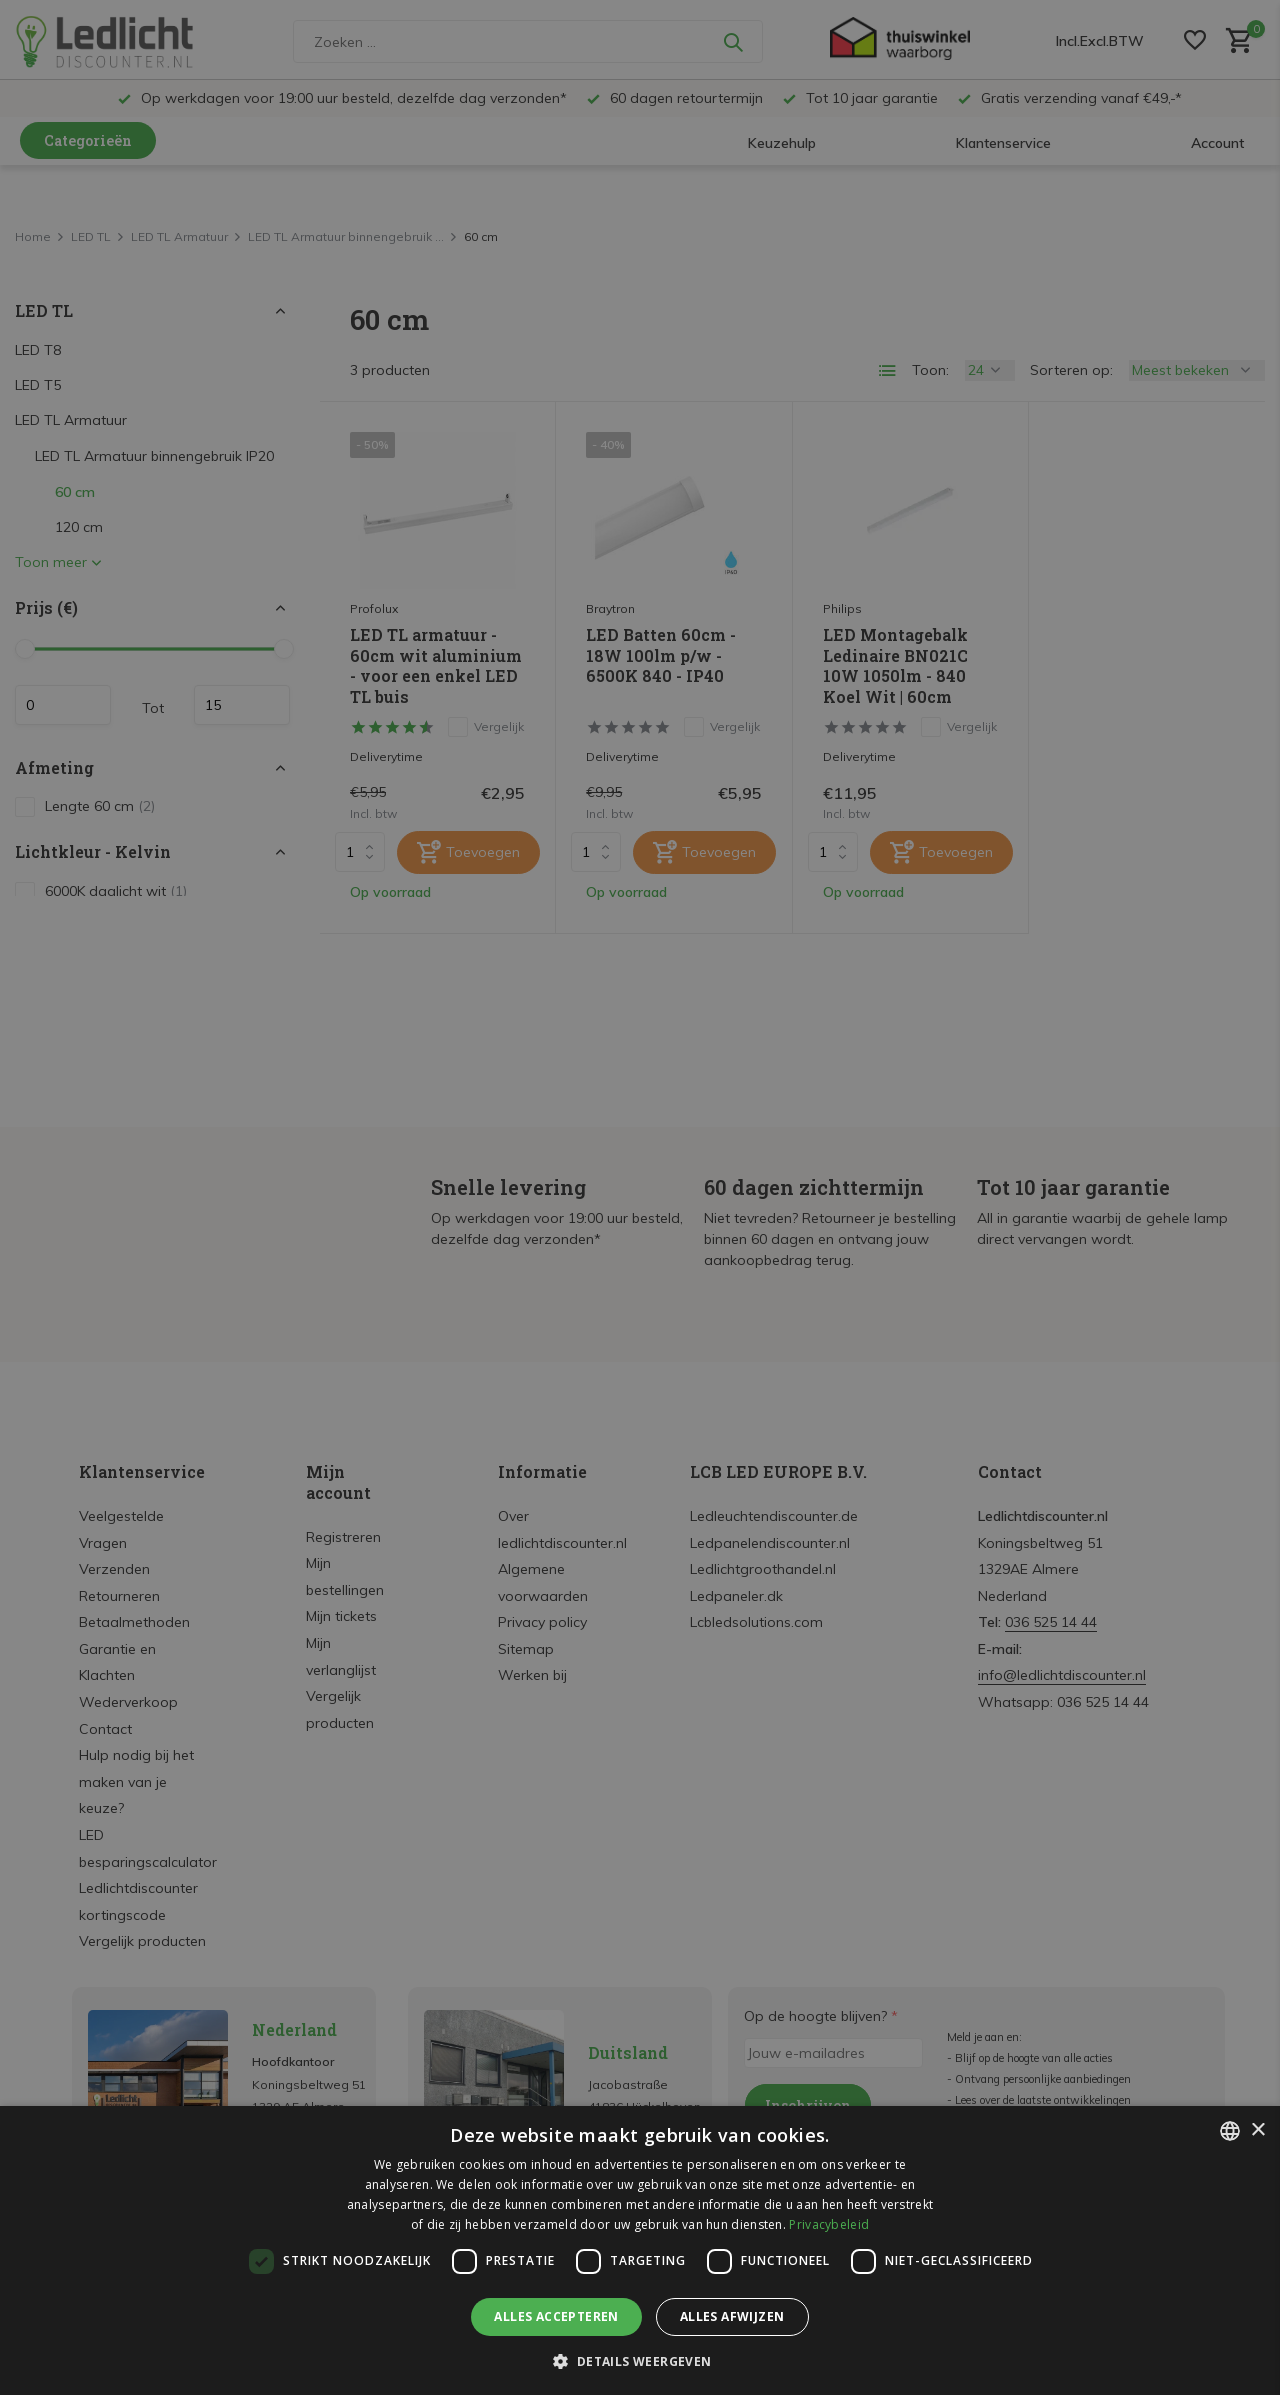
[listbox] (1230, 2131)
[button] (639, 2361)
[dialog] (640, 2250)
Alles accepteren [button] (556, 2316)
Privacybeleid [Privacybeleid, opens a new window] (829, 2224)
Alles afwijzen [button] (732, 2316)
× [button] (1257, 2130)
